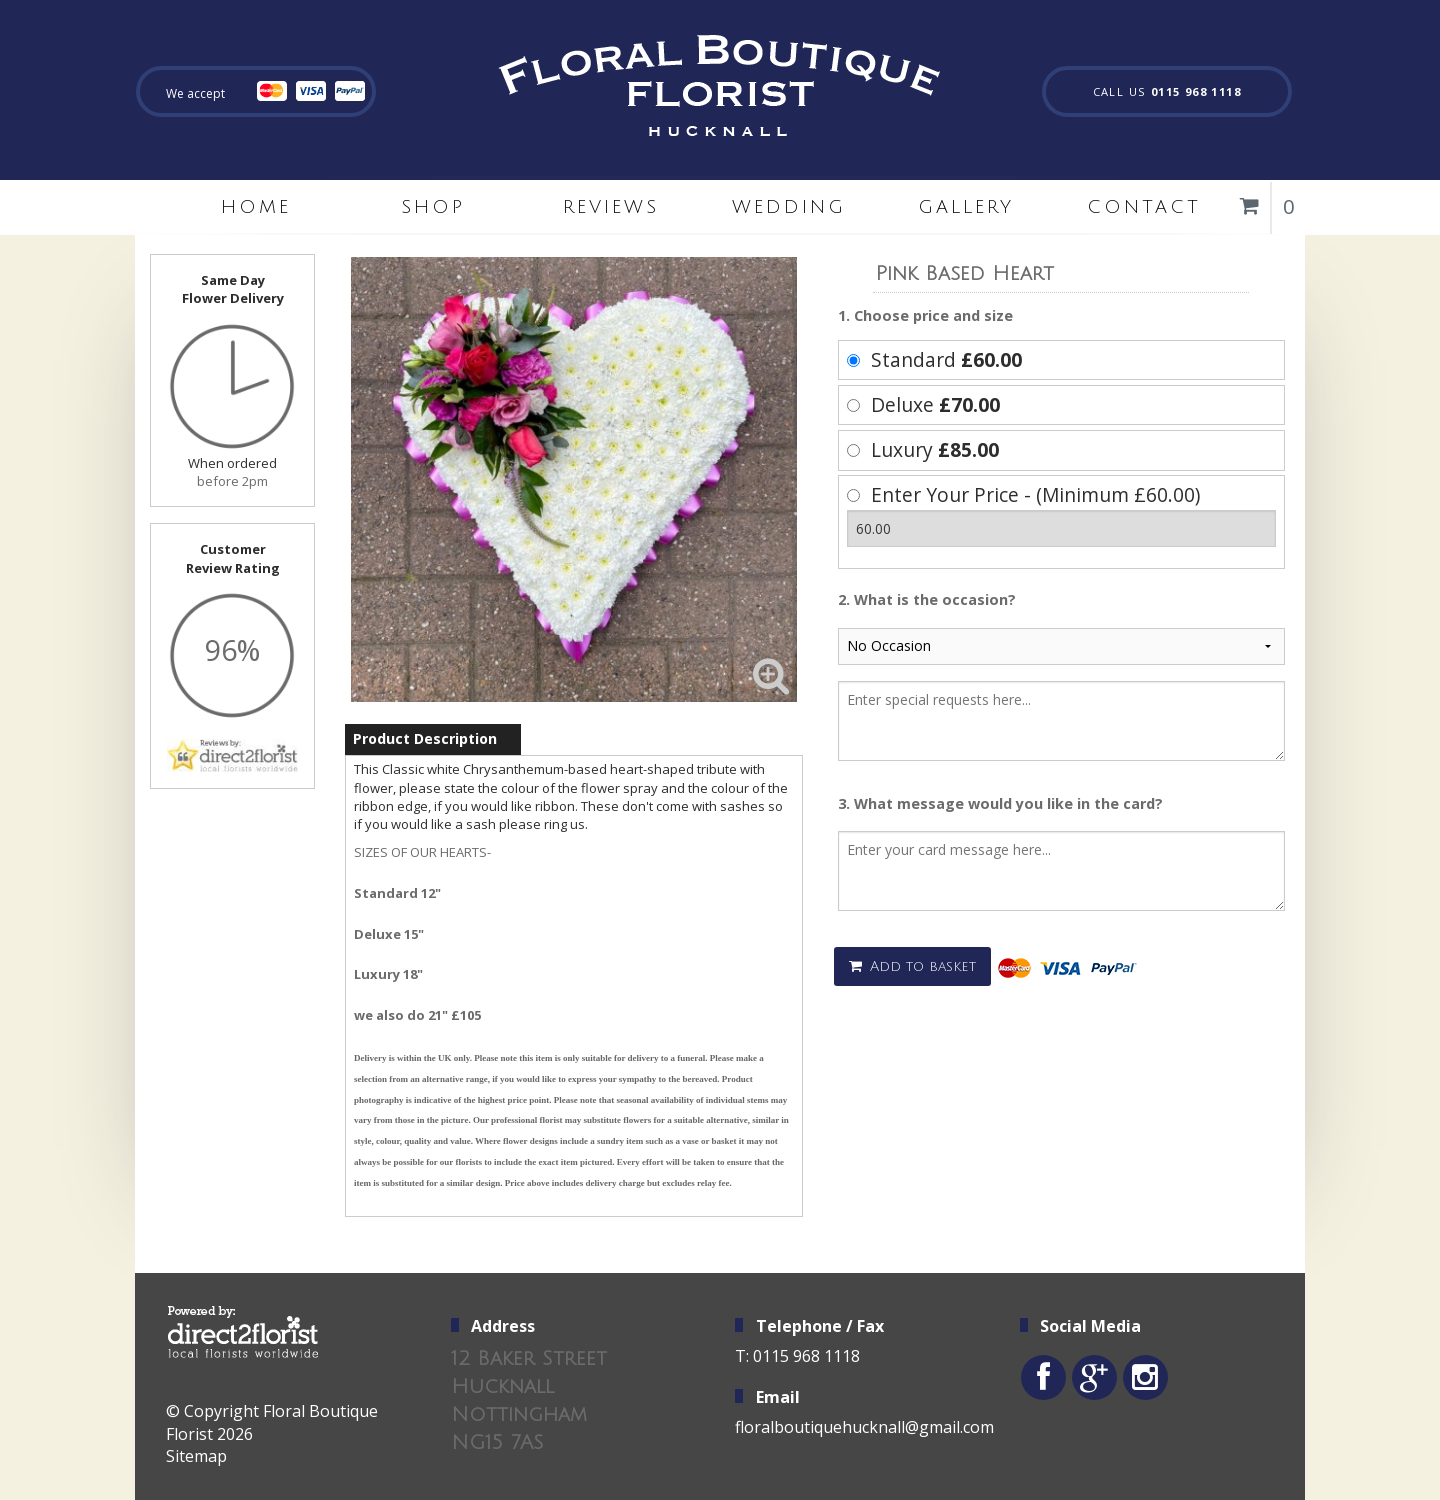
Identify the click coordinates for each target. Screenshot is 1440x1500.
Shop (433, 207)
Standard (946, 359)
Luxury (935, 449)
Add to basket (912, 966)
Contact (1144, 207)
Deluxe (935, 404)
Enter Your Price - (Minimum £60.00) (1035, 494)
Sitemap (196, 1456)
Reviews (611, 207)
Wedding (789, 207)
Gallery (966, 207)
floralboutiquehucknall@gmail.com (864, 1427)
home (256, 207)
